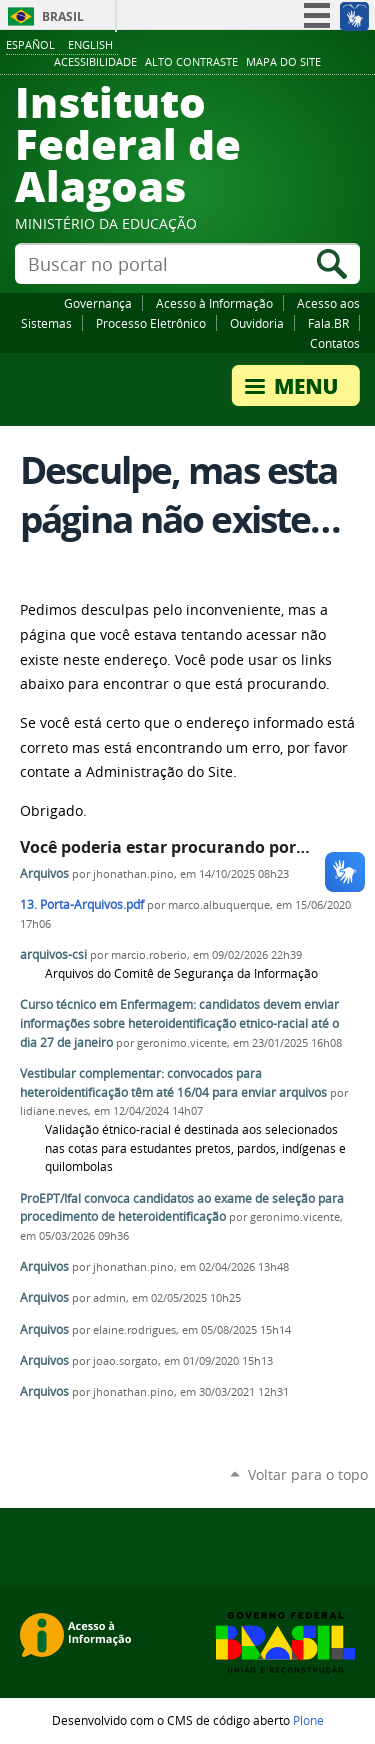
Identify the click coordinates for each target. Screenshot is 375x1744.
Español (30, 44)
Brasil (63, 16)
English (90, 44)
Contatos (335, 343)
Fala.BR (328, 323)
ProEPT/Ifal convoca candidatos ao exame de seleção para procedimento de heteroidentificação (182, 1208)
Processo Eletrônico (151, 323)
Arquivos (44, 873)
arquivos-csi (53, 954)
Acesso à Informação (214, 303)
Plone (308, 1720)
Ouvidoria (257, 323)
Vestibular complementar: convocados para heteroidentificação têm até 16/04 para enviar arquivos (173, 1083)
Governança (98, 303)
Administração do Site (159, 772)
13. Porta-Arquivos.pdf (82, 904)
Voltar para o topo (308, 1474)
